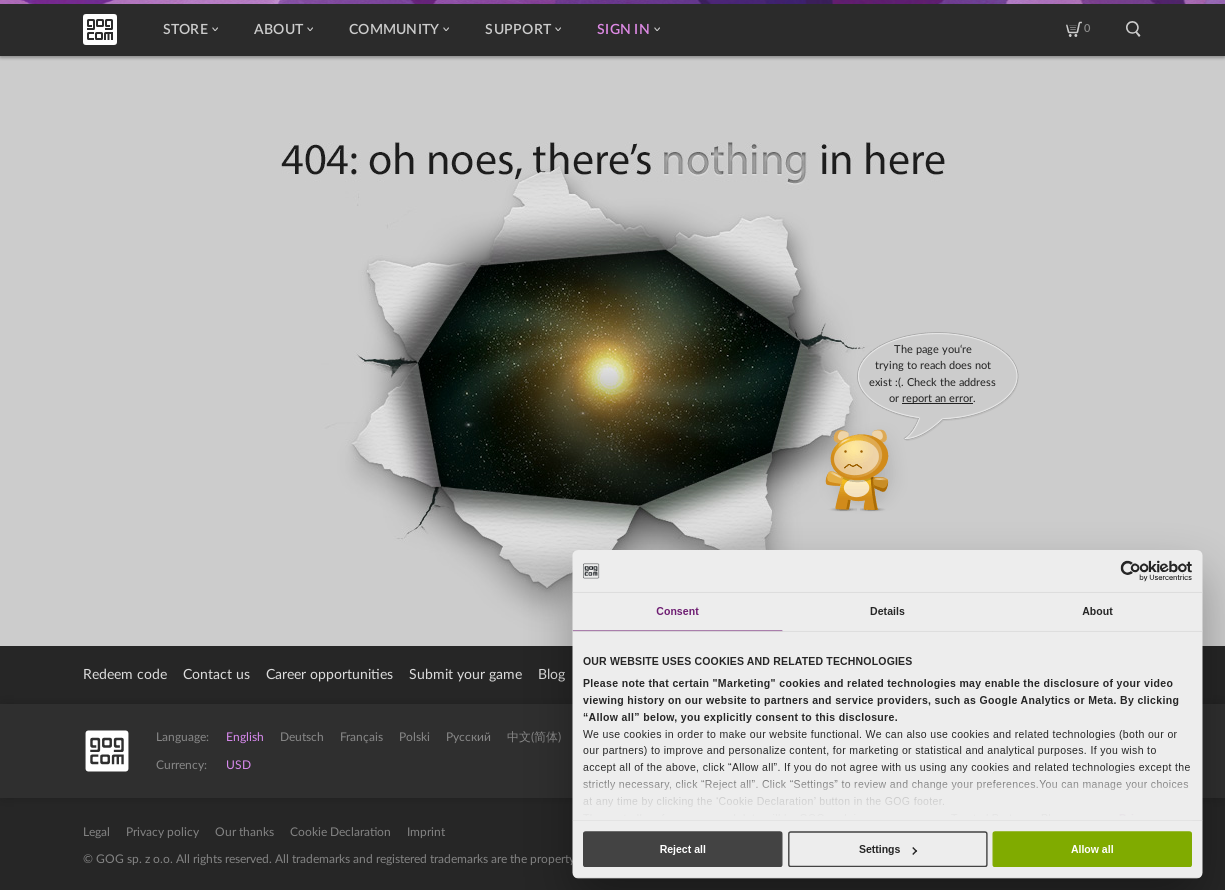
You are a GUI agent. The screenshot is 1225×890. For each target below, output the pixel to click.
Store (190, 30)
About (283, 30)
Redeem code (125, 675)
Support (523, 30)
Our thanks (244, 832)
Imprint (426, 832)
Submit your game (465, 675)
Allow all (1092, 849)
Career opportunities (329, 675)
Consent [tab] (677, 611)
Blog (551, 675)
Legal (96, 832)
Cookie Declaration (340, 832)
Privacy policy (162, 832)
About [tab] (1097, 611)
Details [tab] (887, 611)
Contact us (216, 675)
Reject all (683, 849)
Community (399, 30)
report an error (937, 398)
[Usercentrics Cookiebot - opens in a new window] (1131, 570)
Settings (888, 849)
